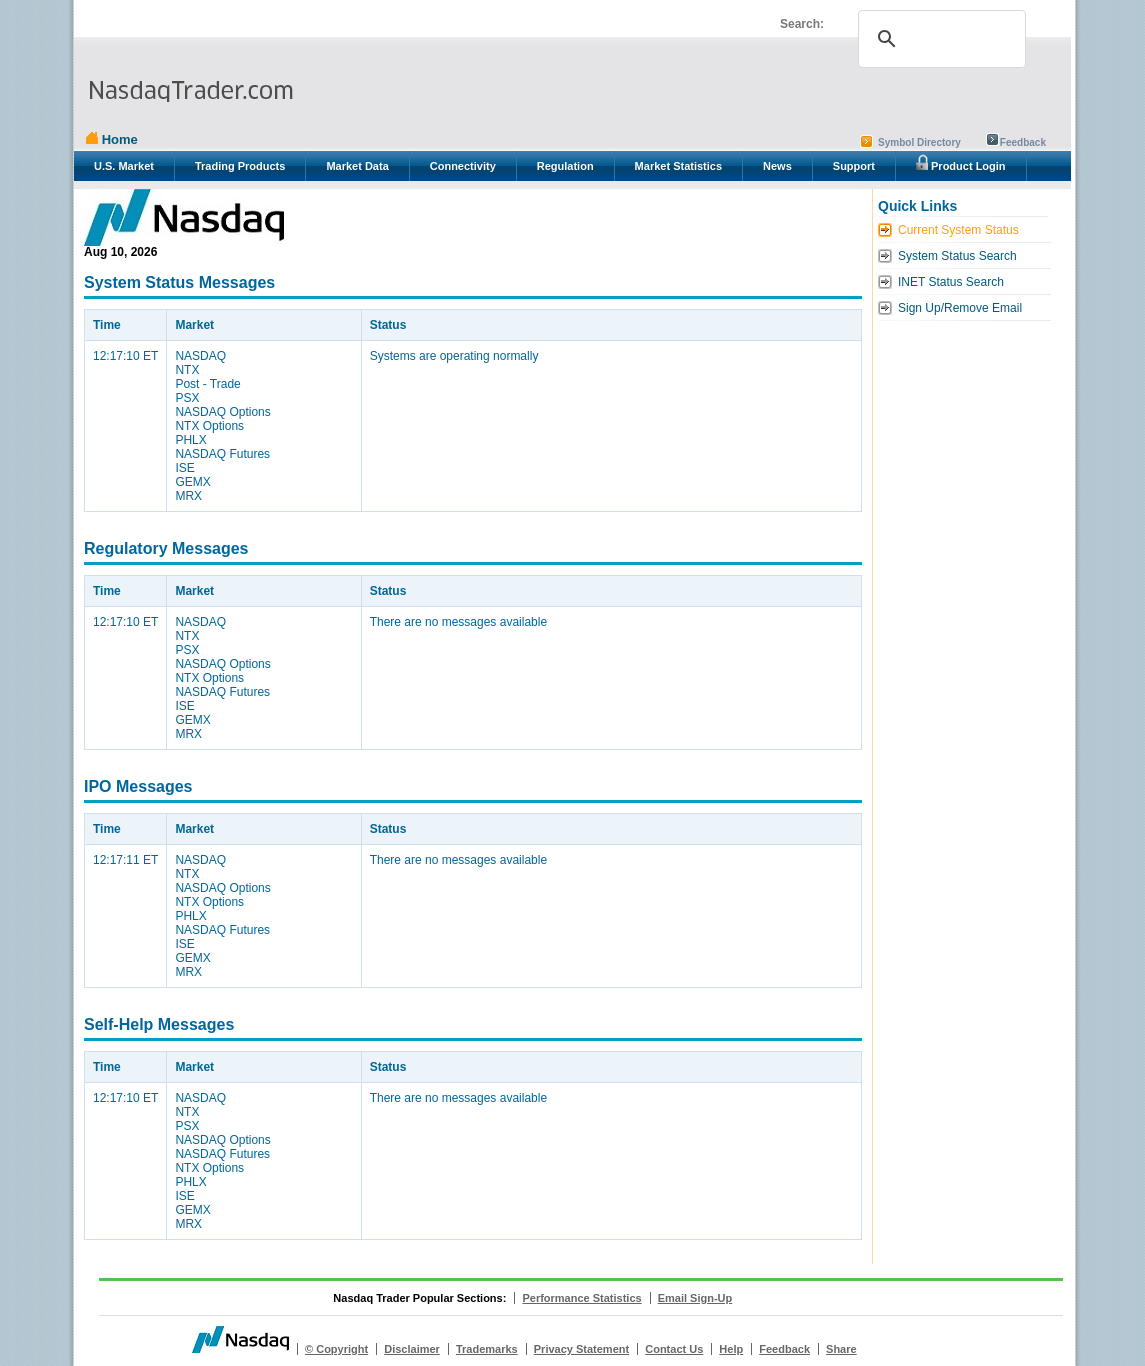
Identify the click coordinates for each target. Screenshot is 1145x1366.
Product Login (961, 163)
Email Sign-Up (695, 1298)
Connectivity (463, 166)
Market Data (357, 166)
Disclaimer (412, 1349)
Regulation (565, 166)
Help (731, 1349)
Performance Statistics (581, 1298)
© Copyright (336, 1349)
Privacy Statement (581, 1349)
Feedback (1023, 142)
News (777, 166)
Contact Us (674, 1349)
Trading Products (240, 166)
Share (841, 1349)
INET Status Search (951, 282)
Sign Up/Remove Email (960, 308)
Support (854, 166)
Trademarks (487, 1349)
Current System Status (958, 230)
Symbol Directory (919, 142)
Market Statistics (678, 166)
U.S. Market (124, 166)
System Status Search (957, 256)
